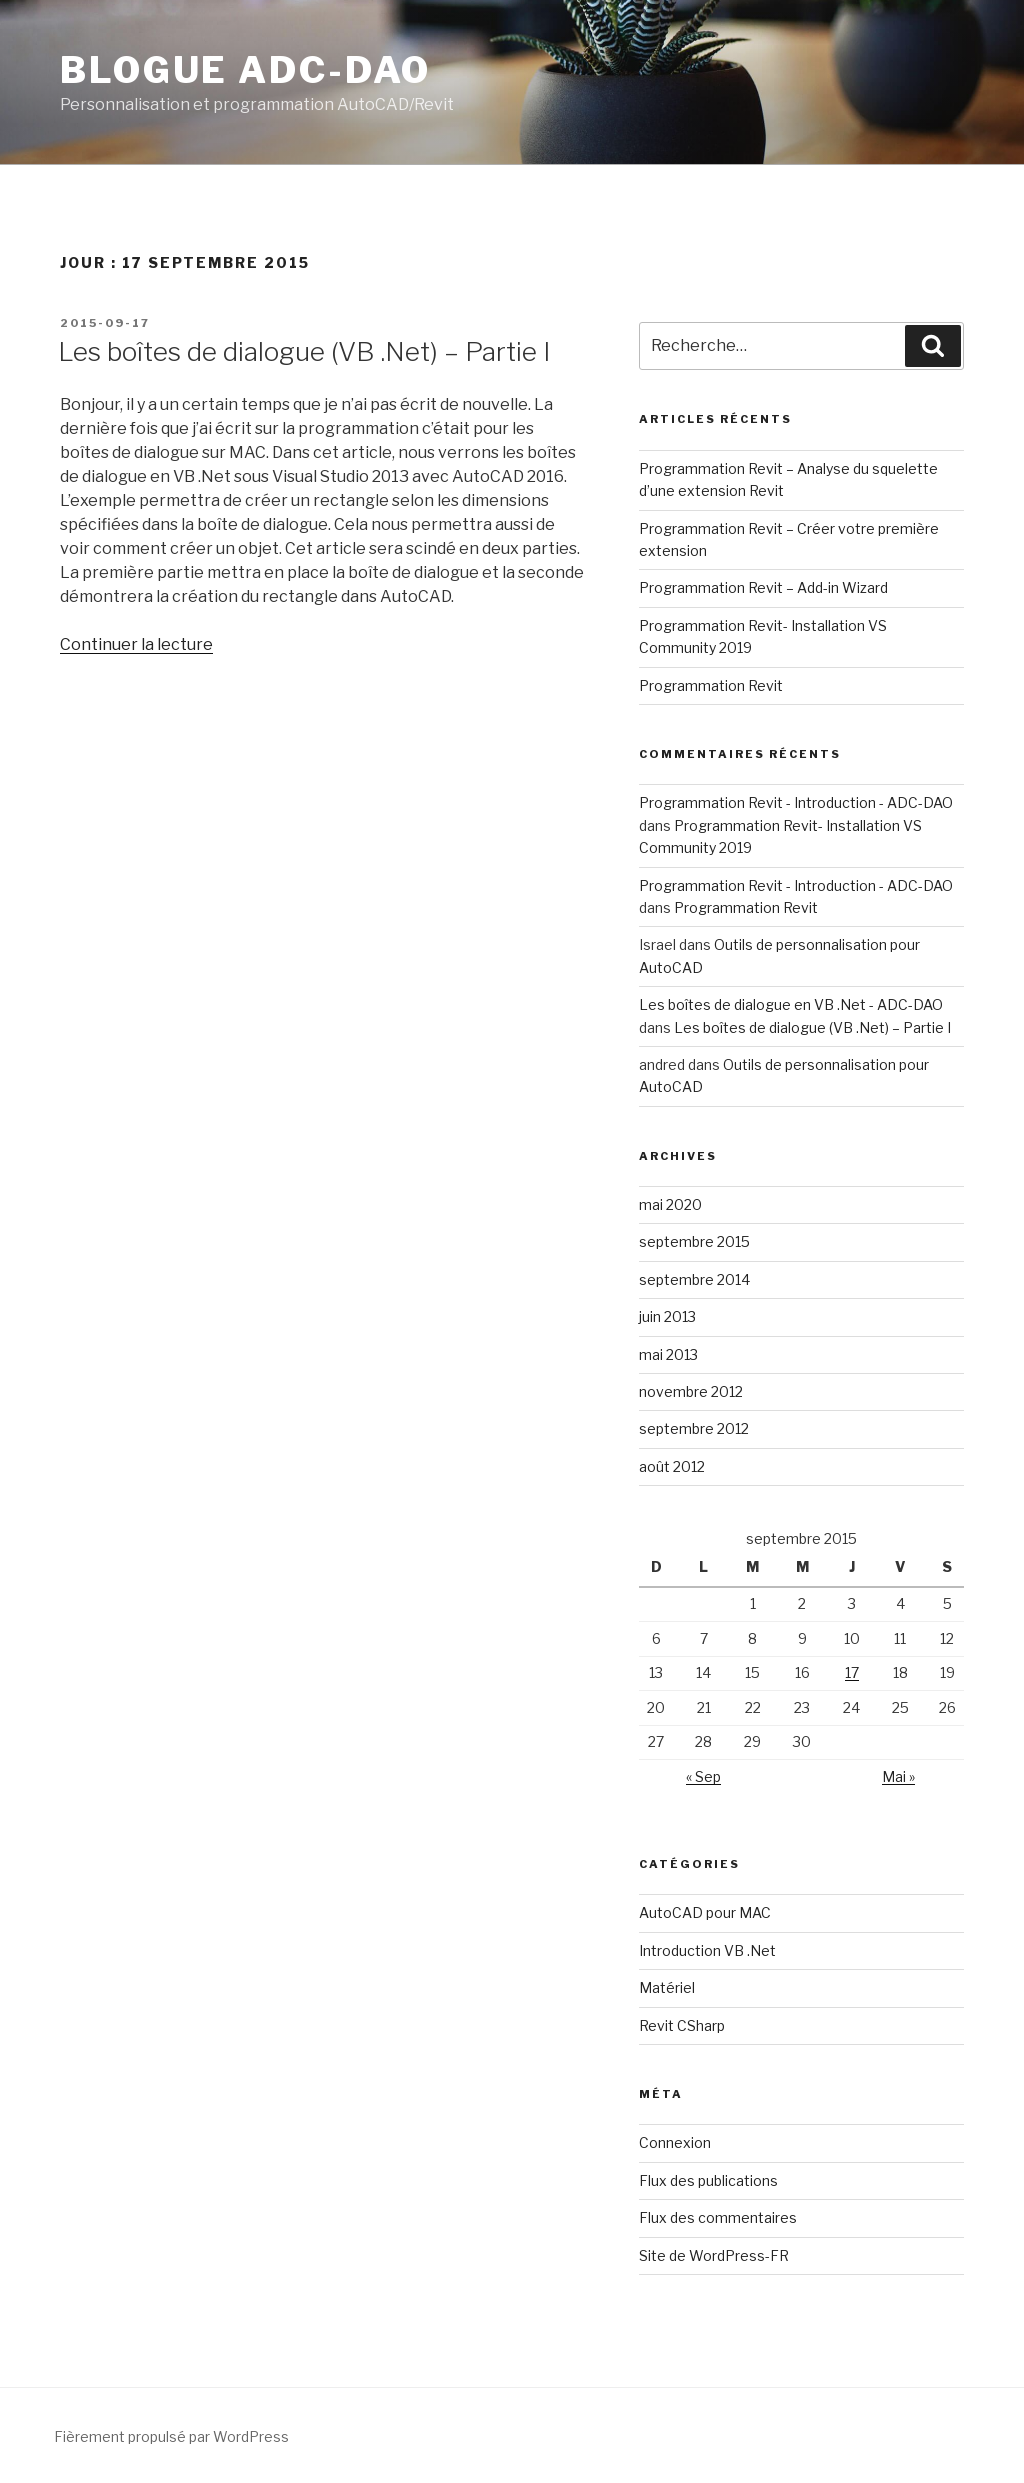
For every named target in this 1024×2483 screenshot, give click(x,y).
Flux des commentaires (718, 2217)
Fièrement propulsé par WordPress (171, 2436)
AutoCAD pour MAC (705, 1912)
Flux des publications (708, 2180)
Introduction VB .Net (707, 1950)
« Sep (703, 1776)
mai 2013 (668, 1354)
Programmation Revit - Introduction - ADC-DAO (796, 802)
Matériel (667, 1987)
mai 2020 (670, 1204)
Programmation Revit (711, 685)
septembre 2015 (694, 1241)
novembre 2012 (691, 1391)
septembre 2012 (694, 1428)
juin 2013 (667, 1316)
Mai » (898, 1776)
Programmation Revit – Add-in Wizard (763, 587)
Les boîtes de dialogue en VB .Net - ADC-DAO (791, 1004)
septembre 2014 (694, 1279)
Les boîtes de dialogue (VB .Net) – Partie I (304, 351)
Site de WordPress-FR (714, 2255)
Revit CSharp (682, 2025)
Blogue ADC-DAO (245, 70)
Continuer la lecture (136, 644)
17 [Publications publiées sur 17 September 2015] (852, 1672)
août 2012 (672, 1466)
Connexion (675, 2142)
